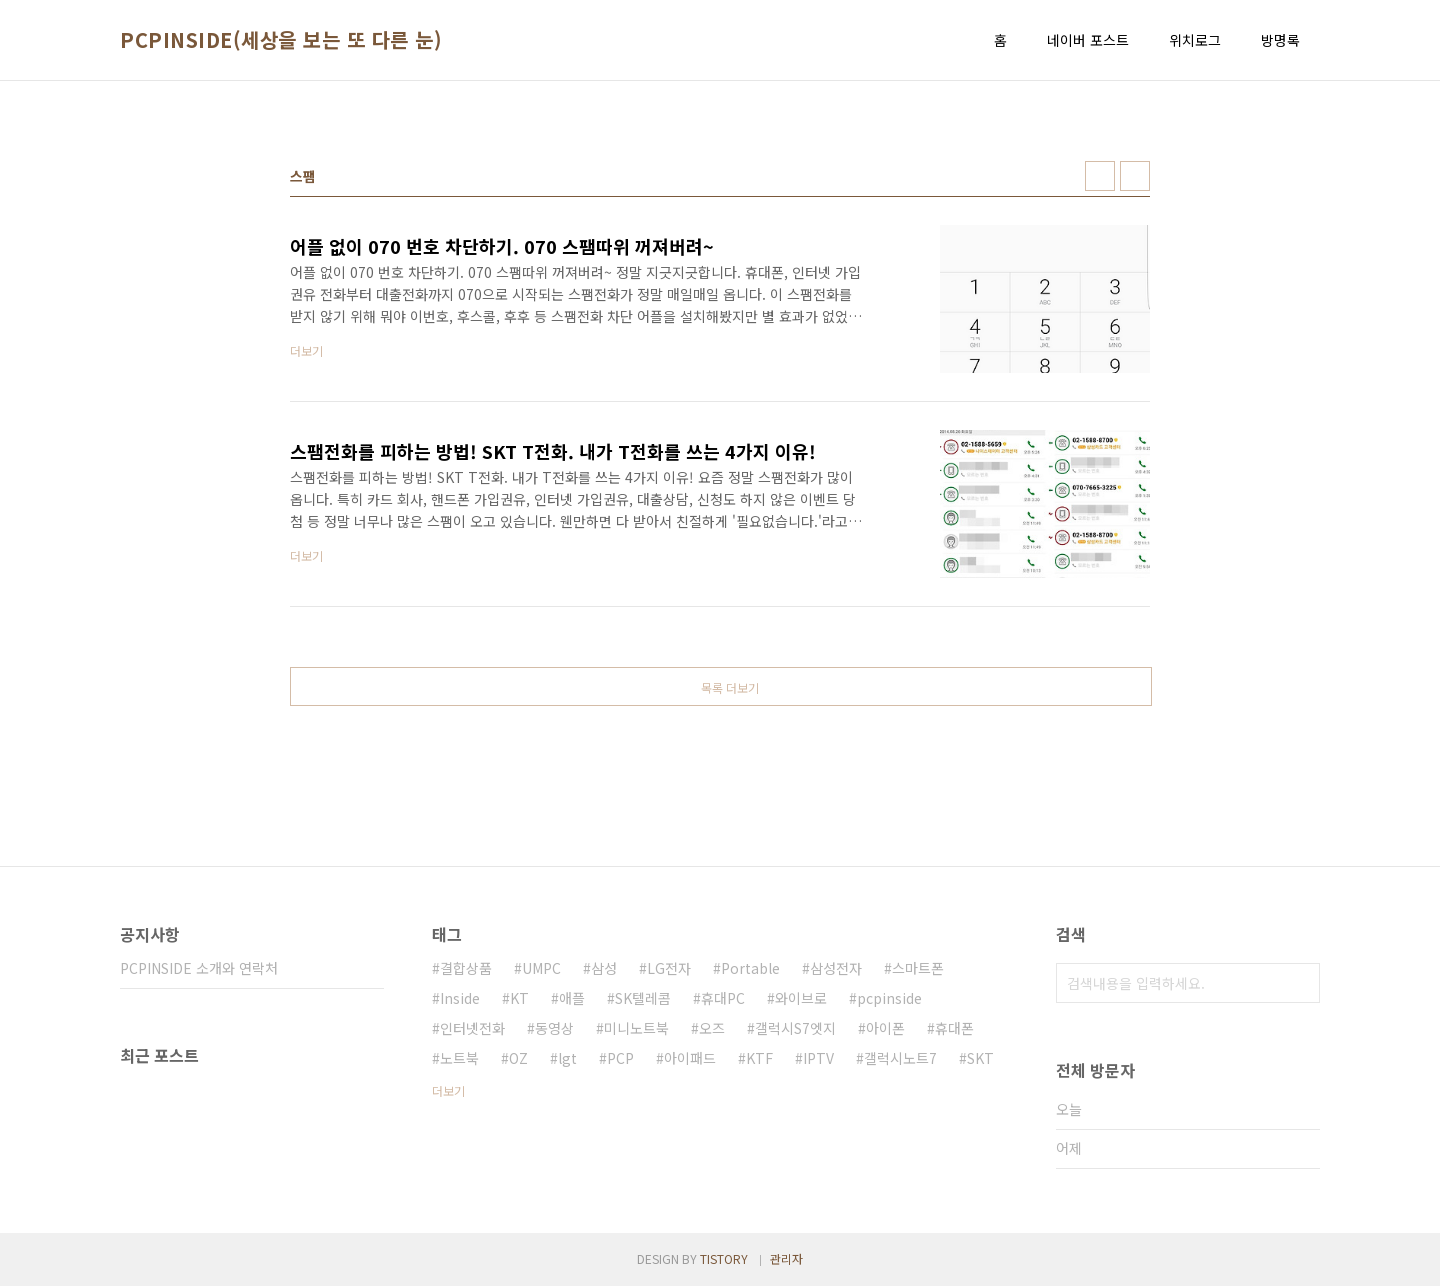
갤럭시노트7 (900, 1058)
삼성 (604, 968)
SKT (980, 1058)
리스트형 (1135, 176)
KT (519, 998)
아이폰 (885, 1028)
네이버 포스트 (1088, 40)
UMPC (541, 968)
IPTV (818, 1058)
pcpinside (889, 998)
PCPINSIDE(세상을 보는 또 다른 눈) (281, 40)
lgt (567, 1058)
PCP (620, 1058)
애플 (572, 998)
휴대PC (723, 998)
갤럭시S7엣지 (795, 1028)
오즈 (712, 1028)
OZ (518, 1058)
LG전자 (669, 968)
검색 (1300, 983)
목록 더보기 (730, 687)
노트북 (459, 1058)
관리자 (786, 1258)
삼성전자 (836, 968)
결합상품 (466, 968)
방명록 (1280, 40)
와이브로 (801, 998)
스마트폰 (918, 968)
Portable (750, 968)
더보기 (448, 1090)
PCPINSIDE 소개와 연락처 (199, 968)
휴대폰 (954, 1028)
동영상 (554, 1028)
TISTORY (724, 1258)
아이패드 (690, 1058)
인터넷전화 (472, 1028)
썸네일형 (1100, 176)
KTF (759, 1058)
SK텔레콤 (643, 998)
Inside (460, 998)
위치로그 (1195, 40)
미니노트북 (636, 1028)
